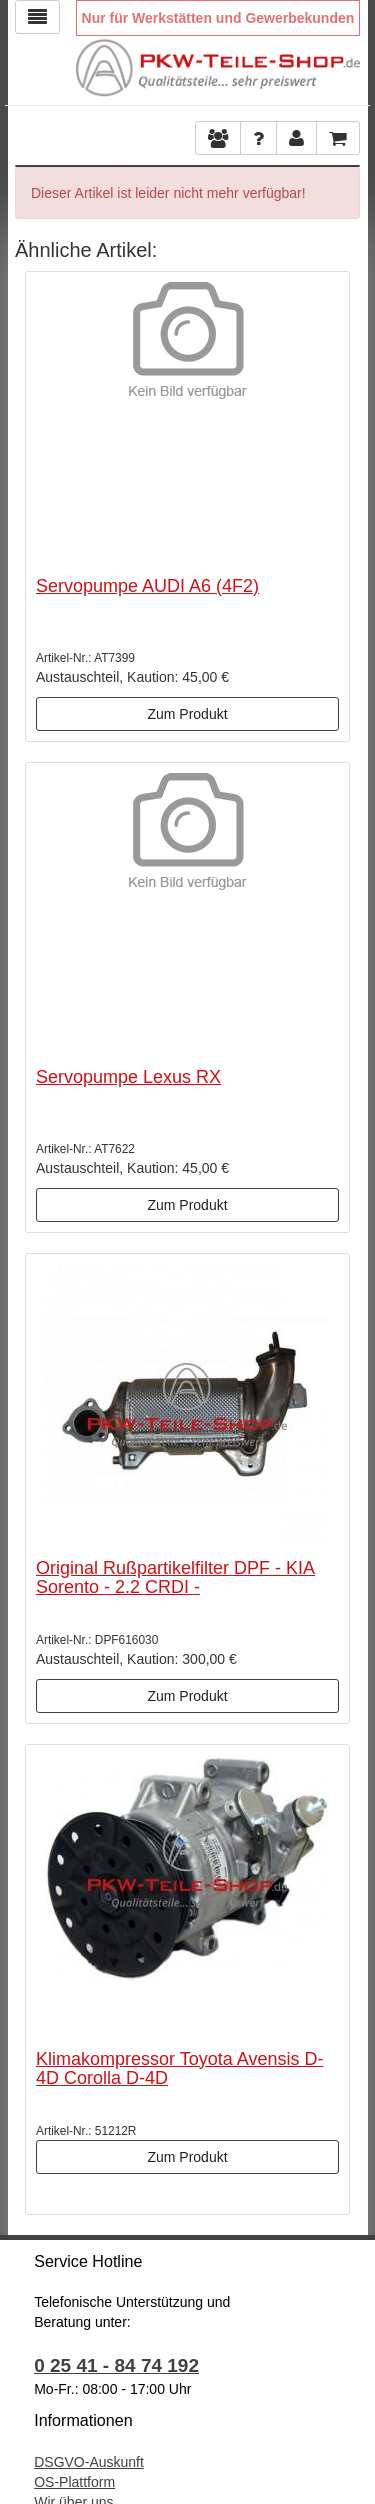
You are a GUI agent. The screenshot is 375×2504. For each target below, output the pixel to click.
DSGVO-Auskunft (89, 2462)
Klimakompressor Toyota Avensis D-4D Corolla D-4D (179, 2069)
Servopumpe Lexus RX (128, 1077)
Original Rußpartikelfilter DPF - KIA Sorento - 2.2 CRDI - (175, 1578)
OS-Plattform (74, 2482)
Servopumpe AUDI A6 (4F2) (147, 586)
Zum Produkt (187, 714)
